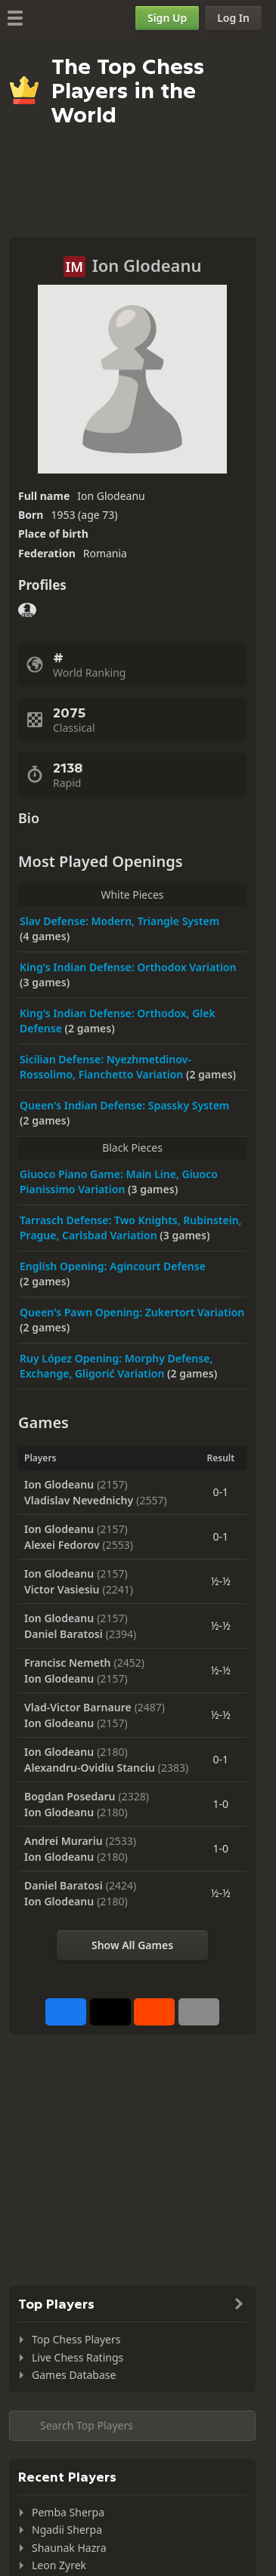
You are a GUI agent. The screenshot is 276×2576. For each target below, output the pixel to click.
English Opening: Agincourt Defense (113, 1266)
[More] (198, 2011)
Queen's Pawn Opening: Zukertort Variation (132, 1312)
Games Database (74, 2375)
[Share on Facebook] (65, 2011)
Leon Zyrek (59, 2565)
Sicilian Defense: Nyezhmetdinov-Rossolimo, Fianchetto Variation (105, 1066)
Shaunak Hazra (69, 2548)
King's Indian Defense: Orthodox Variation (128, 967)
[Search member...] (132, 2426)
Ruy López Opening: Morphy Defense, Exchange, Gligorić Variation (116, 1366)
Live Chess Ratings (77, 2357)
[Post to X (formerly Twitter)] (110, 2011)
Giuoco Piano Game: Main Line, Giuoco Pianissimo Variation (119, 1181)
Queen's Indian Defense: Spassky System (124, 1105)
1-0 (221, 1804)
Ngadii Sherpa (67, 2529)
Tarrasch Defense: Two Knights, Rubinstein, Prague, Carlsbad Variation (130, 1227)
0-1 (221, 1492)
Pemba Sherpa (68, 2512)
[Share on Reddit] (154, 2011)
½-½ (221, 1581)
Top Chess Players (76, 2339)
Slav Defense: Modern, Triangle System (119, 921)
